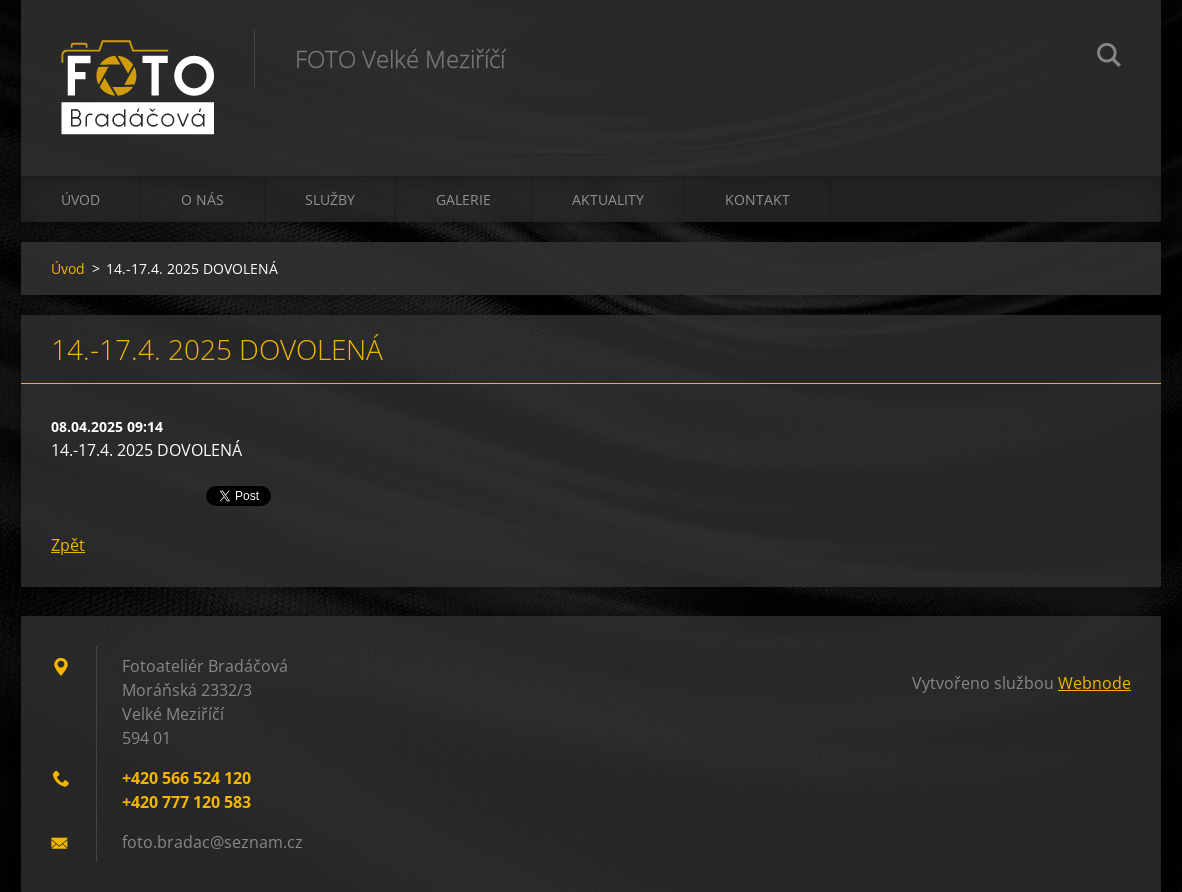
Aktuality (608, 199)
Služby (330, 199)
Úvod (80, 199)
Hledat (1109, 58)
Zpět (68, 545)
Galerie (463, 199)
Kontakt (757, 199)
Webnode (1094, 683)
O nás (202, 199)
